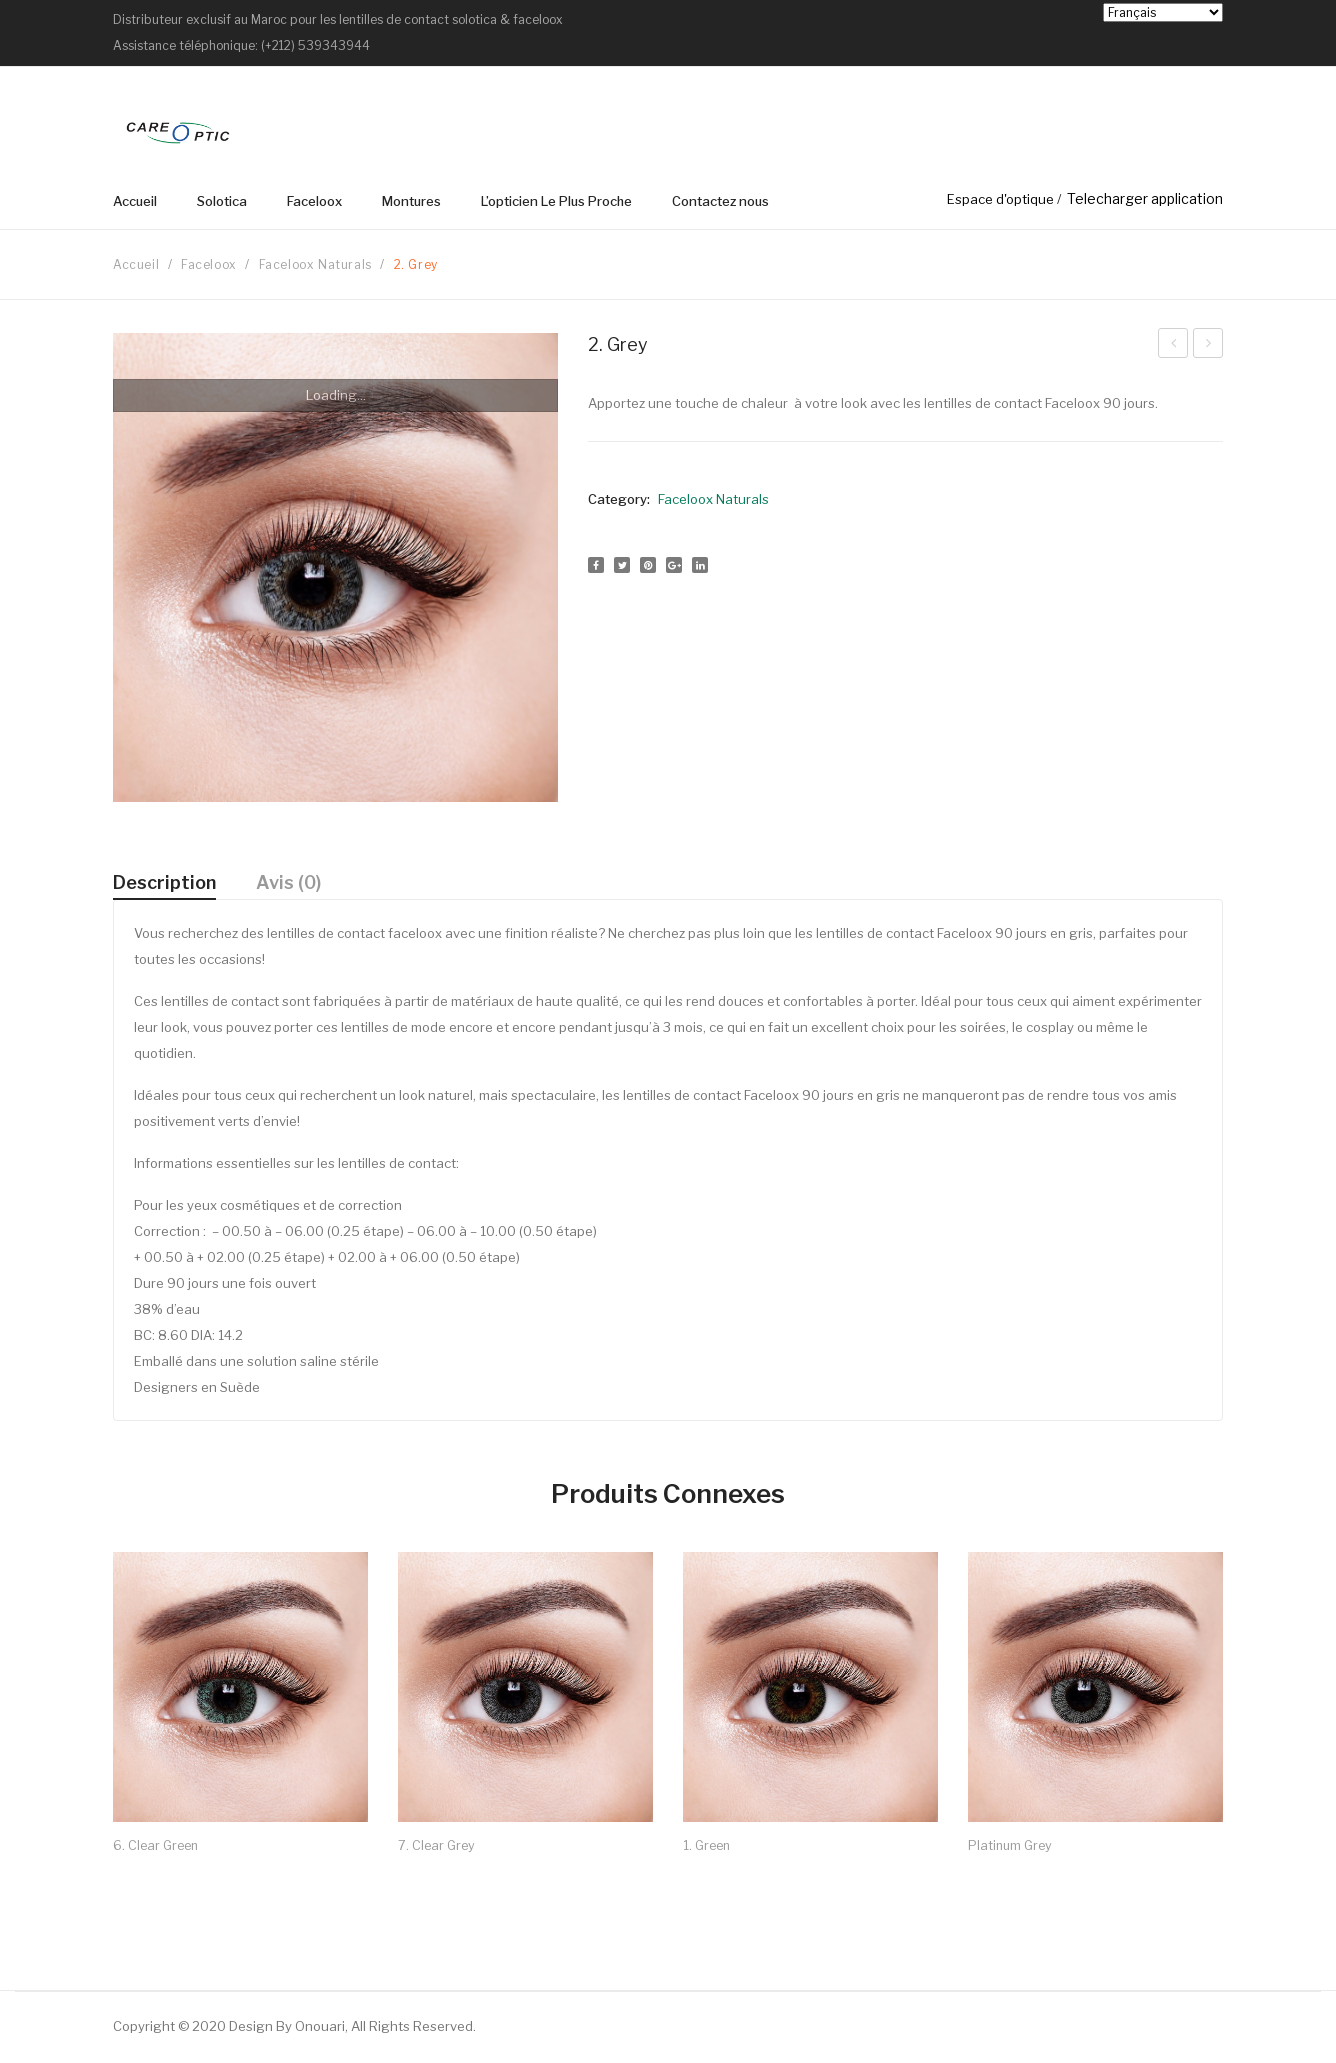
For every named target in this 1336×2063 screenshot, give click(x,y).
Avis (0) (288, 882)
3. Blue (1173, 346)
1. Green (1208, 346)
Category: (619, 499)
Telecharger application (1145, 198)
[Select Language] (1163, 12)
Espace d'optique (1000, 199)
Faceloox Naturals (315, 264)
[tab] (164, 883)
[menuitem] (145, 202)
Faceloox (209, 264)
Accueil (136, 264)
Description (164, 882)
